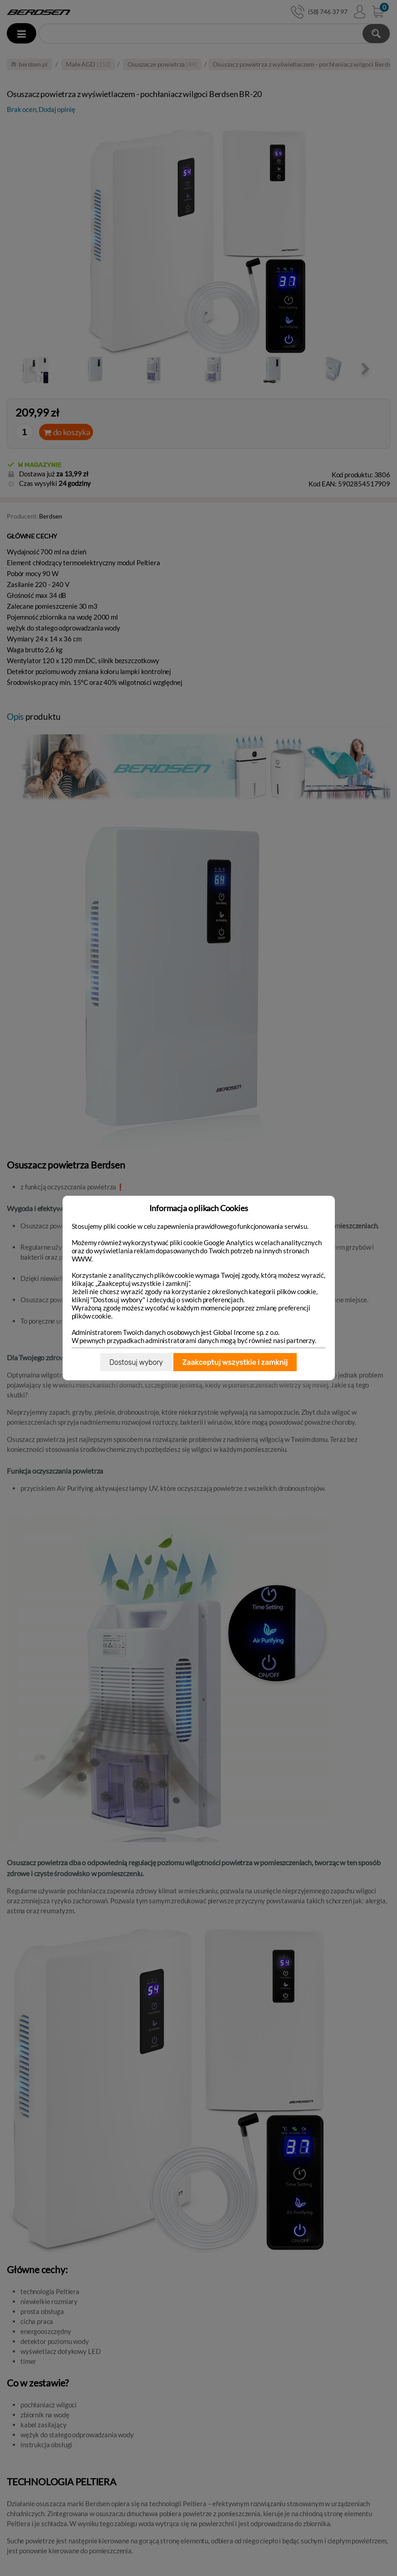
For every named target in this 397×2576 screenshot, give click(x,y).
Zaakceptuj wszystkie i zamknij (235, 1362)
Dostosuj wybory (136, 1362)
